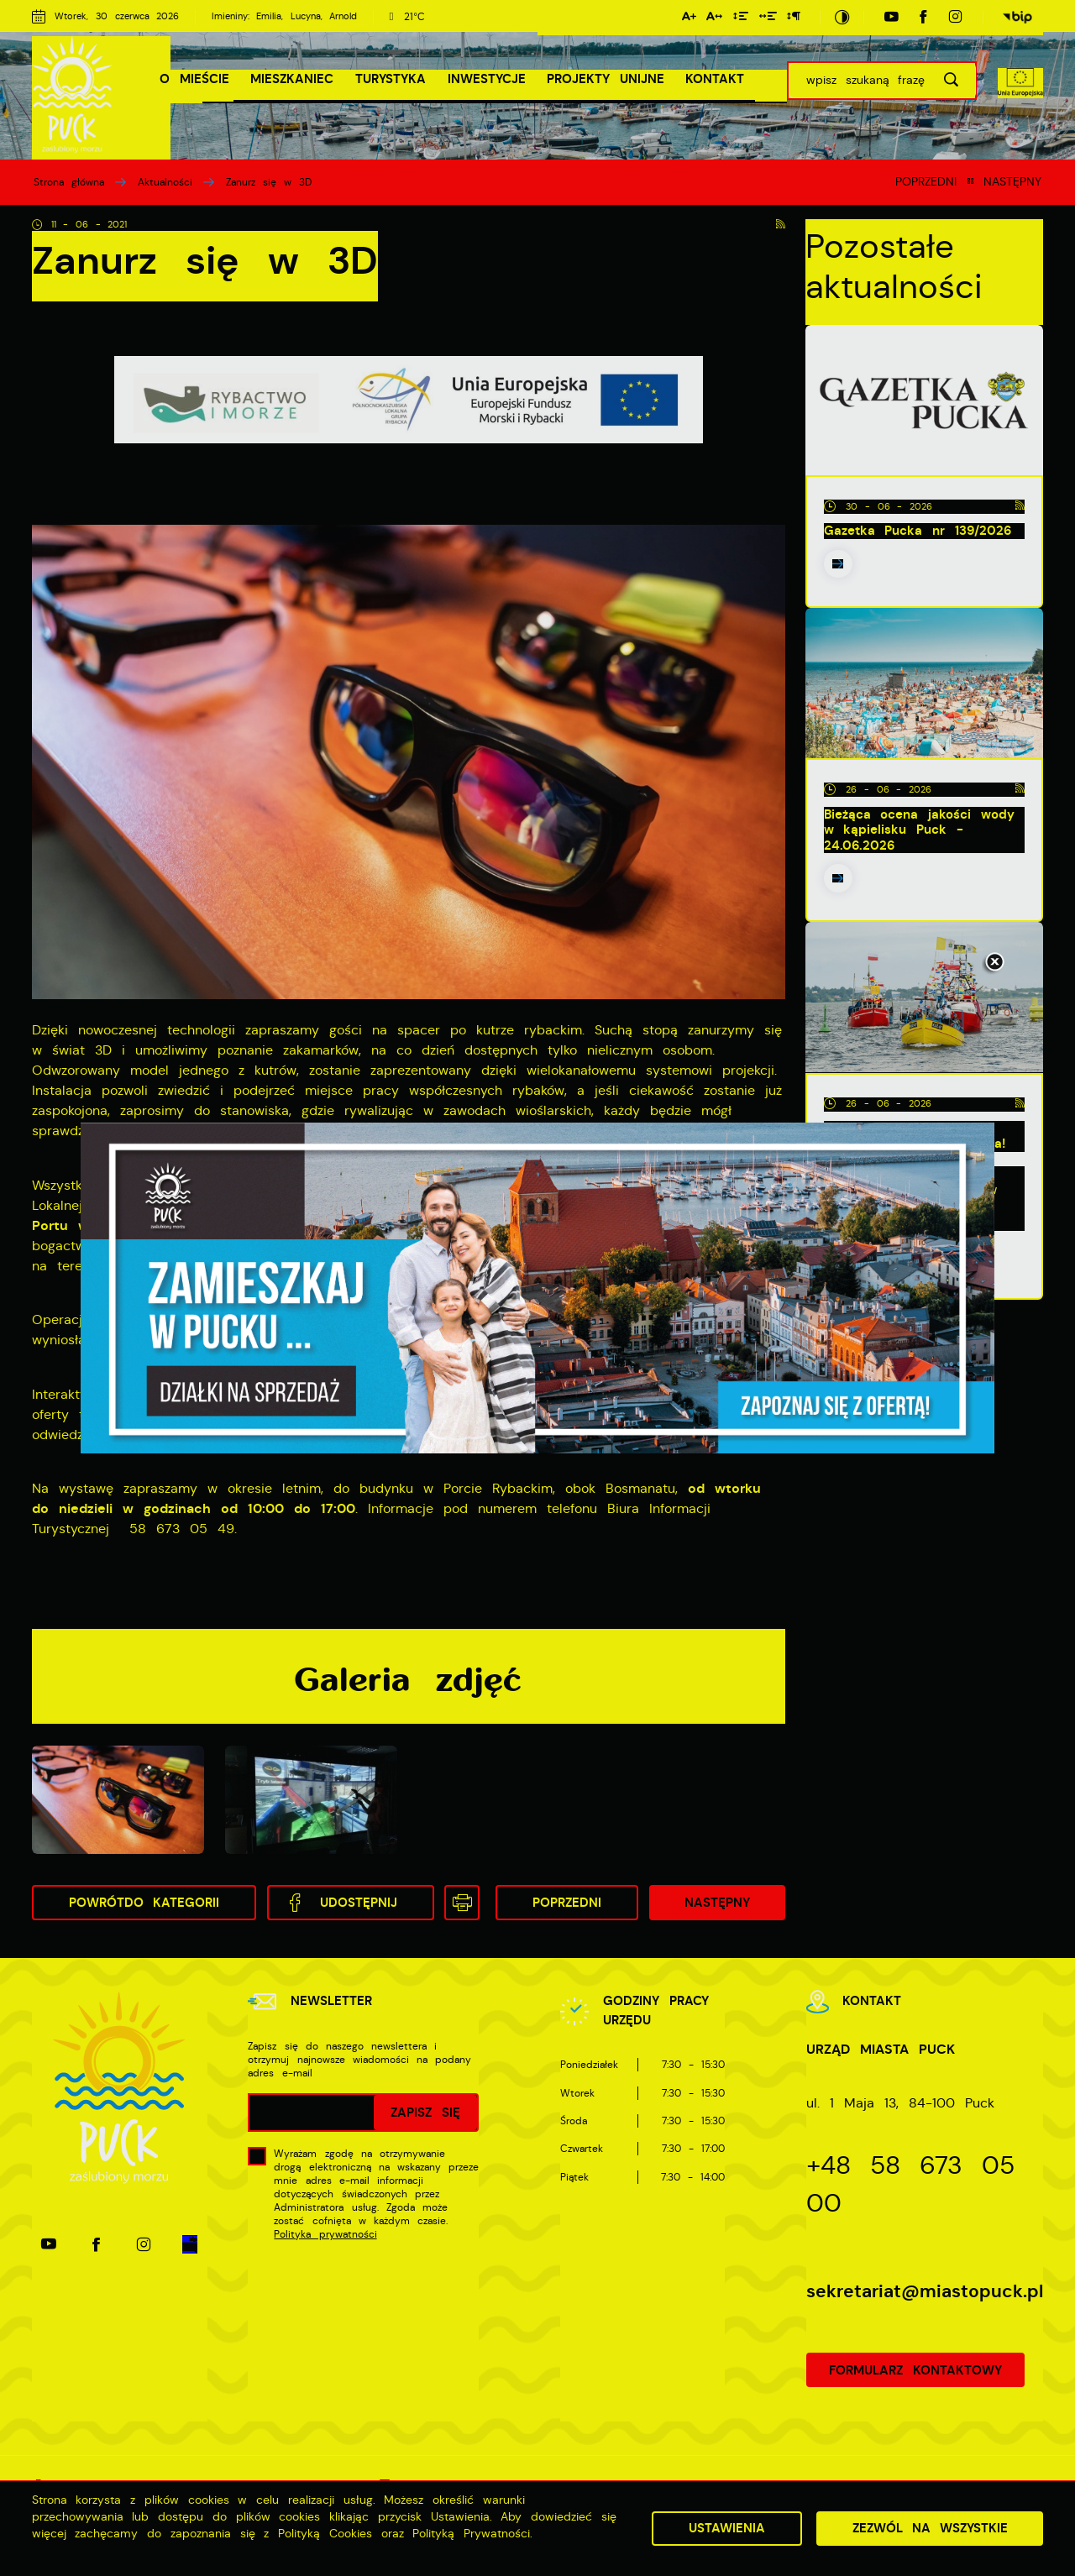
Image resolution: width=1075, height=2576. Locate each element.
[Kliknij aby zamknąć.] (994, 963)
